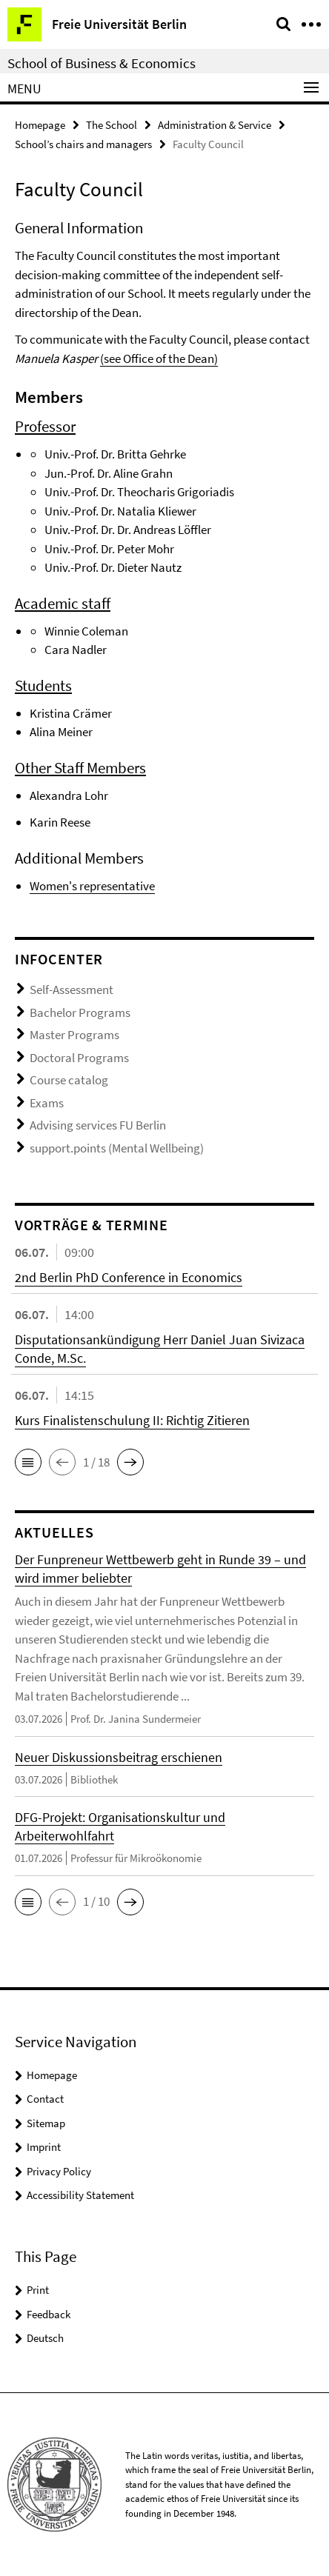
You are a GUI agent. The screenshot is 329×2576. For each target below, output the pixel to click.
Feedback (48, 2314)
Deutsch (45, 2338)
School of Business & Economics (101, 63)
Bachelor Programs (80, 1012)
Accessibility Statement (80, 2195)
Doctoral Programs (79, 1058)
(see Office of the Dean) (159, 358)
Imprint (44, 2147)
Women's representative (92, 886)
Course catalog (69, 1080)
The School (111, 125)
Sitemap (46, 2123)
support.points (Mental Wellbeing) (117, 1148)
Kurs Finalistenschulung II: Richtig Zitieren (132, 1420)
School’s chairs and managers (83, 144)
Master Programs (74, 1035)
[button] (28, 1462)
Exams (47, 1103)
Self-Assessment (71, 989)
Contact (45, 2099)
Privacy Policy (59, 2171)
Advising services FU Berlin (98, 1125)
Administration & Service (214, 125)
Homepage (40, 125)
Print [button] (38, 2290)
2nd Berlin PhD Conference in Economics (128, 1277)
